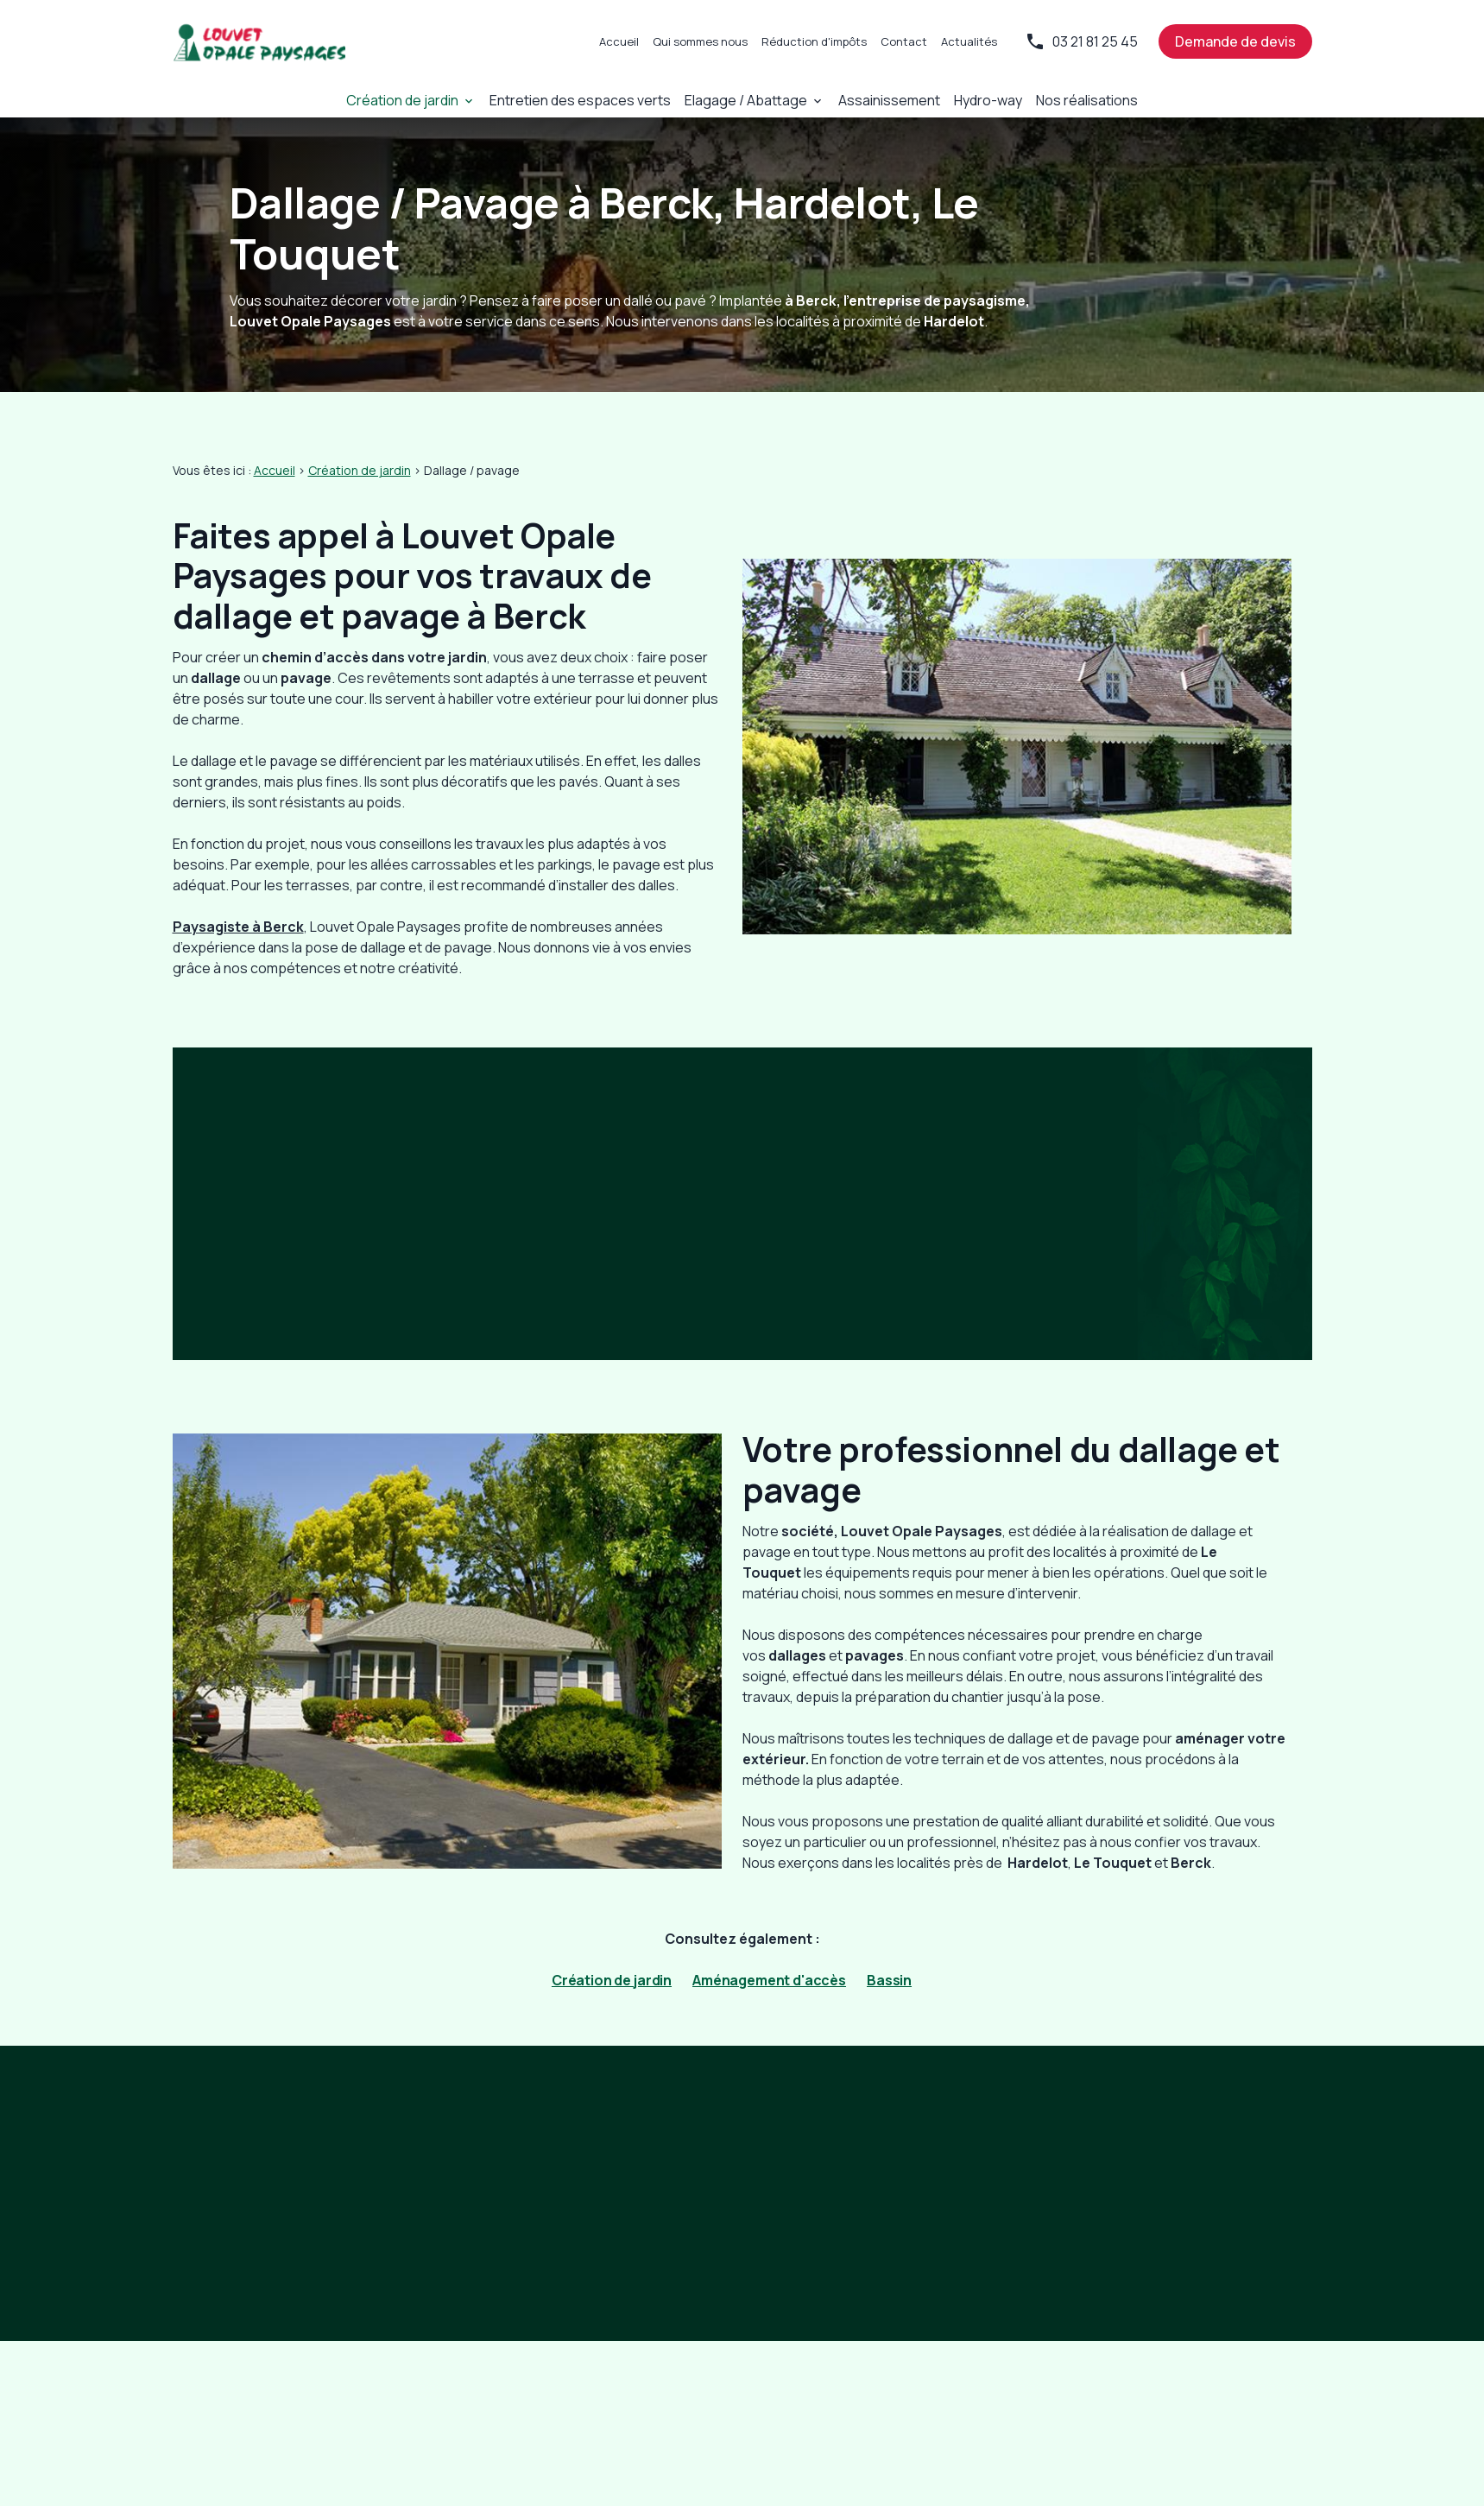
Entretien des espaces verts (587, 100)
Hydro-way (975, 100)
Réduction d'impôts (814, 41)
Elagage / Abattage (743, 100)
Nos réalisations (1071, 100)
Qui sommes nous (700, 41)
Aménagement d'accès (769, 1980)
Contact (904, 41)
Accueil (619, 41)
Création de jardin (418, 100)
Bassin (889, 1980)
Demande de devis (1235, 41)
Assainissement (879, 100)
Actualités (969, 41)
